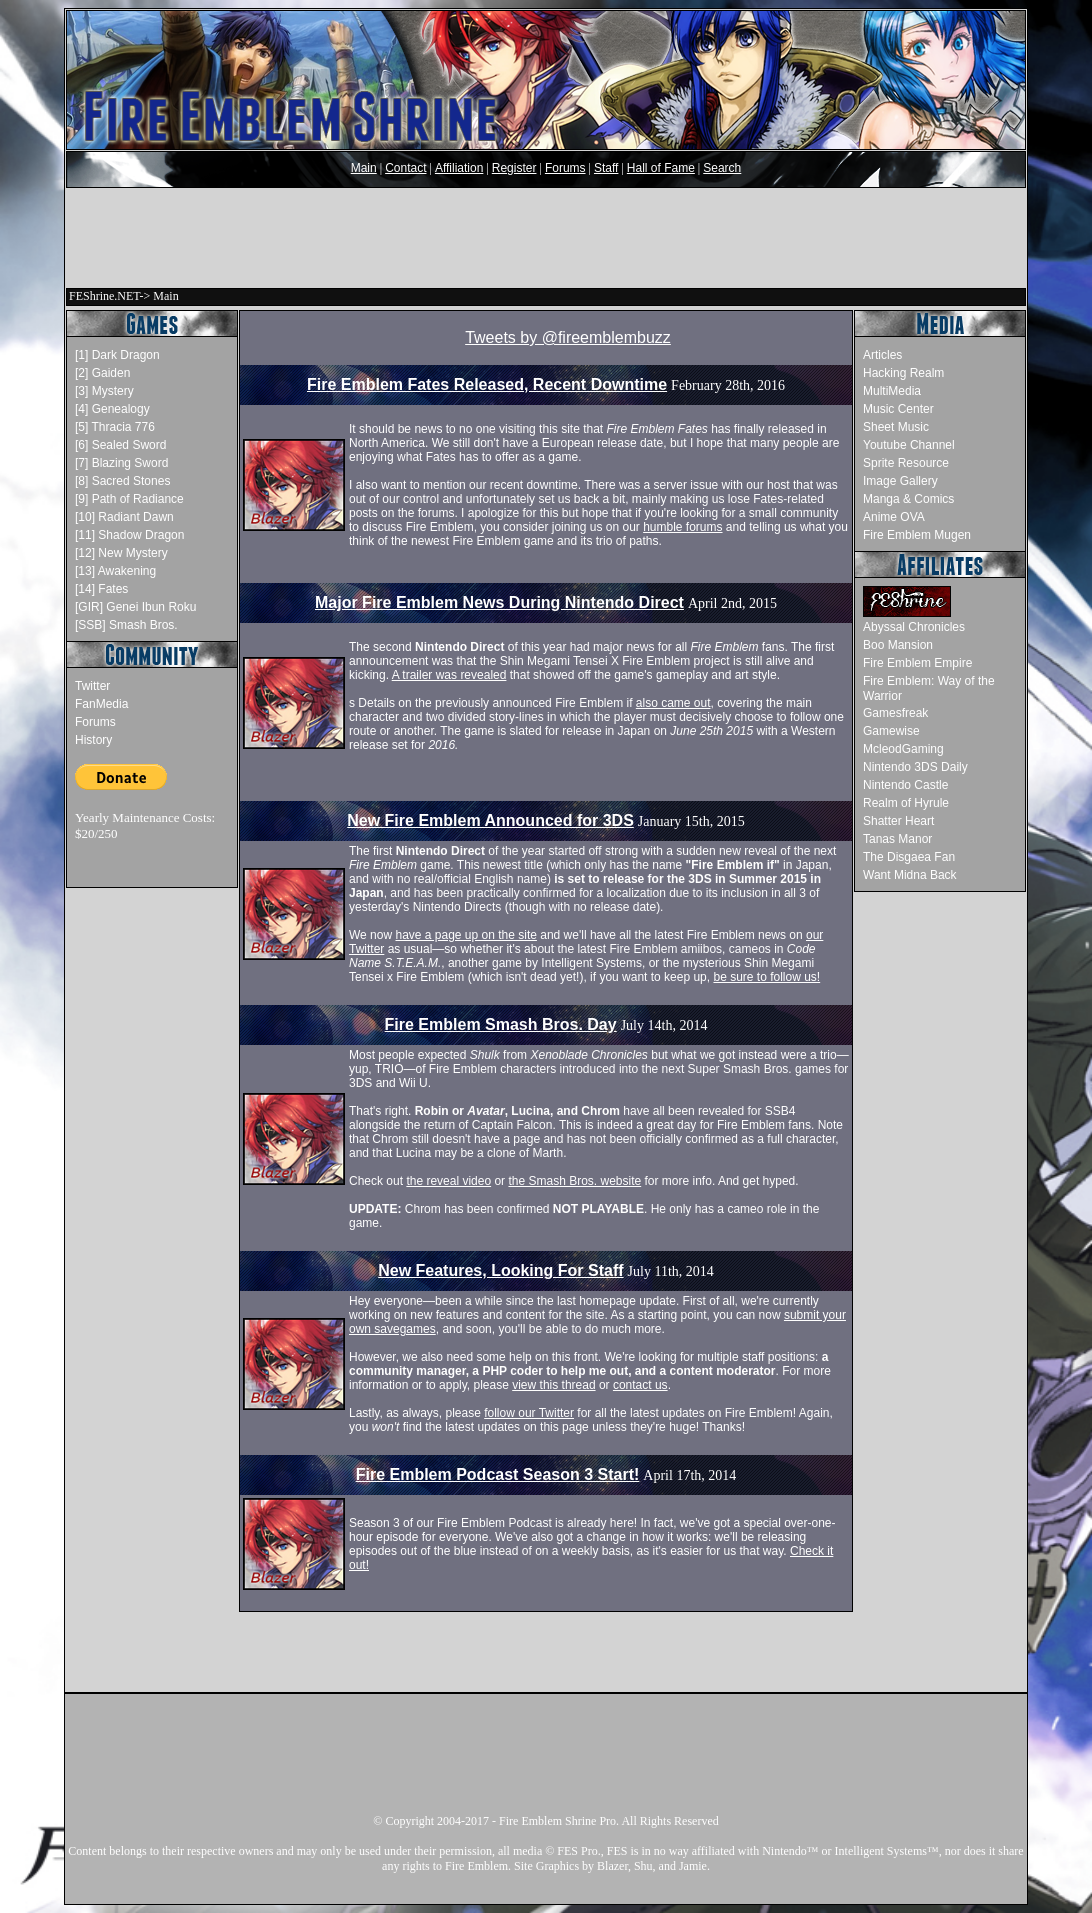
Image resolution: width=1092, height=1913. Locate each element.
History (93, 740)
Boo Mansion (898, 645)
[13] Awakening (115, 571)
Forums (565, 168)
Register (514, 168)
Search (722, 168)
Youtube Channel (909, 445)
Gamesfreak (895, 713)
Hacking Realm (903, 373)
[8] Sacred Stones (122, 481)
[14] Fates (101, 589)
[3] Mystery (104, 391)
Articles (882, 355)
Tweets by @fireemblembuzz (568, 337)
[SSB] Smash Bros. (126, 625)
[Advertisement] (546, 238)
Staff (606, 168)
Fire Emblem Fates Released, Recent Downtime (487, 384)
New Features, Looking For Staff (500, 1270)
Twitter (92, 686)
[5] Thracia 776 (115, 427)
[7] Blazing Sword (121, 463)
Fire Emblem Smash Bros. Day (501, 1024)
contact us (640, 1385)
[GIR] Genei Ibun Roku (135, 607)
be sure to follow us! (766, 977)
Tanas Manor (897, 839)
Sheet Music (896, 427)
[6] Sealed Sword (120, 445)
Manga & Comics (908, 499)
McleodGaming (903, 749)
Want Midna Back (910, 875)
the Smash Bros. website (574, 1181)
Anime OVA (894, 517)
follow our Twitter (529, 1413)
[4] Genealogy (112, 409)
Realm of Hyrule (906, 803)
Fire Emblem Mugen (917, 535)
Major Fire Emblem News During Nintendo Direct (499, 602)
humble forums (682, 527)
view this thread (553, 1385)
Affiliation (459, 168)
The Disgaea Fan (909, 857)
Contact (405, 168)
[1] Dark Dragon (117, 355)
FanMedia (101, 704)
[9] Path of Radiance (129, 499)
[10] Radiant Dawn (124, 517)
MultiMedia (892, 391)
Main (364, 168)
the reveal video (448, 1181)
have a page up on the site (465, 935)
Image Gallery (900, 481)
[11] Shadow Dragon (129, 535)
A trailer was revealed (449, 675)
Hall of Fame (661, 168)
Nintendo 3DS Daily (915, 767)
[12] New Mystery (121, 553)
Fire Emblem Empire (917, 663)
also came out (673, 703)
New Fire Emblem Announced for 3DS (490, 820)
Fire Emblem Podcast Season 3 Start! (498, 1474)
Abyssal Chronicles (914, 627)
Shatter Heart (898, 821)
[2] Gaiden (102, 373)
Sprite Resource (906, 463)
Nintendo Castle (905, 785)
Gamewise (891, 731)
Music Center (898, 409)
